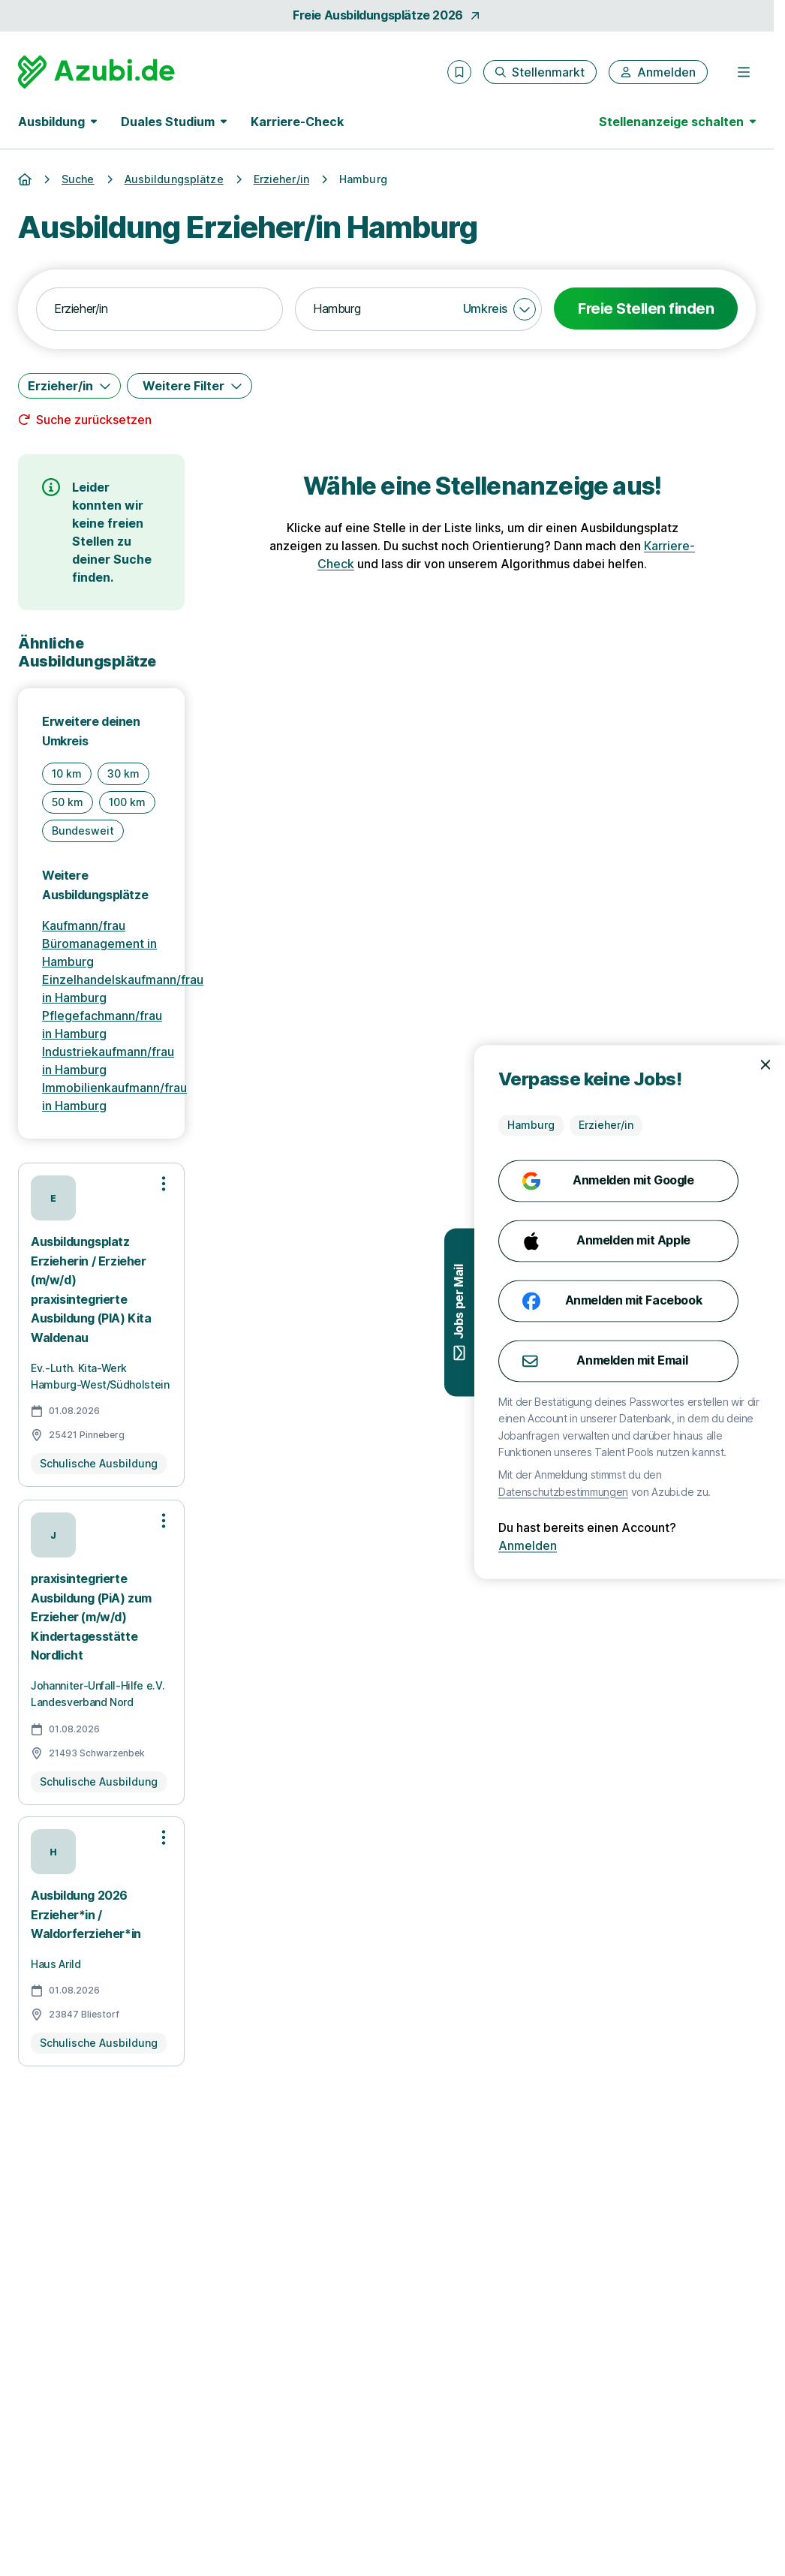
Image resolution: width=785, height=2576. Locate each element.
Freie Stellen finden (646, 308)
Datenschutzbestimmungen (706, 1491)
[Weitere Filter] (189, 386)
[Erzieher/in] (69, 386)
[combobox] (159, 309)
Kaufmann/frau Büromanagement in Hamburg (99, 943)
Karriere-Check (297, 121)
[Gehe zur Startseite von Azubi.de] (96, 72)
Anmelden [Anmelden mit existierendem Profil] (670, 1546)
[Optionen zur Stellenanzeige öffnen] (164, 1184)
